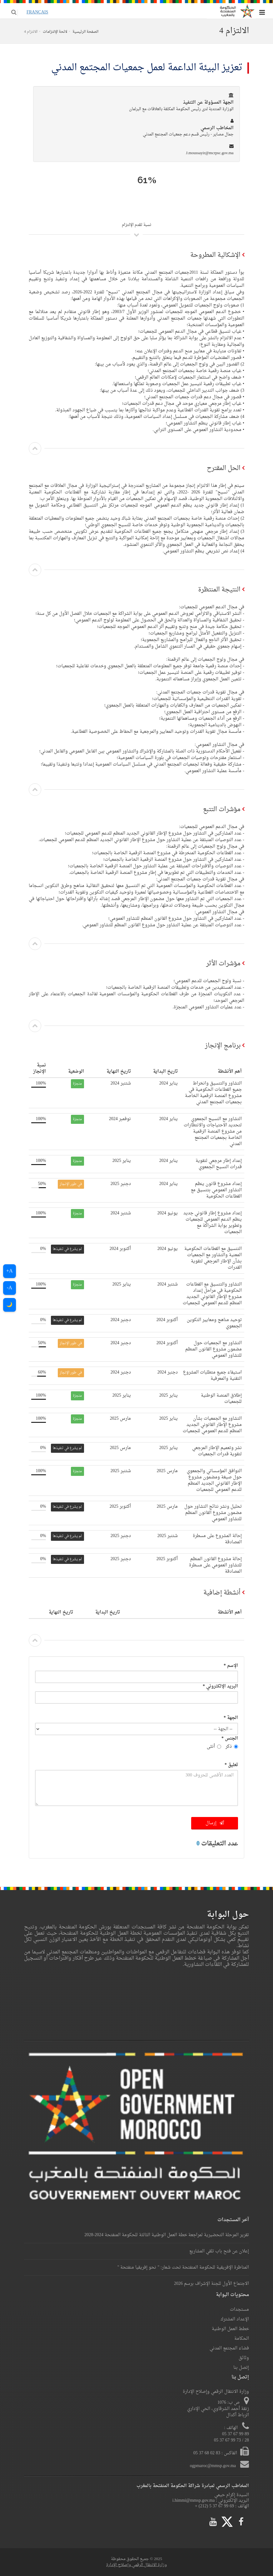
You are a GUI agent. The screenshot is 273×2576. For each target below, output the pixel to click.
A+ (9, 1271)
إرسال (215, 1823)
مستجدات (239, 2309)
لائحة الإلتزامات (55, 31)
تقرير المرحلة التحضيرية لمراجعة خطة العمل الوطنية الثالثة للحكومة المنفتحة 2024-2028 (166, 2235)
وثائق (244, 2358)
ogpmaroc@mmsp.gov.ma (213, 2466)
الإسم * (231, 1666)
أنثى (214, 1746)
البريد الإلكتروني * (220, 1686)
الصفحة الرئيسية (85, 31)
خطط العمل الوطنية (230, 2329)
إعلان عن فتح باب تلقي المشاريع (219, 2251)
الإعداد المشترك (235, 2319)
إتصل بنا (241, 2367)
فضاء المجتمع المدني (229, 2348)
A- (9, 1288)
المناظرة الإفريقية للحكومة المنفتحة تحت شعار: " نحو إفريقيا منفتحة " (183, 2267)
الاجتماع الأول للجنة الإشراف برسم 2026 (211, 2284)
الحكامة (241, 2338)
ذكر (232, 1746)
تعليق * (231, 1765)
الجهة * (231, 1718)
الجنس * (229, 1738)
